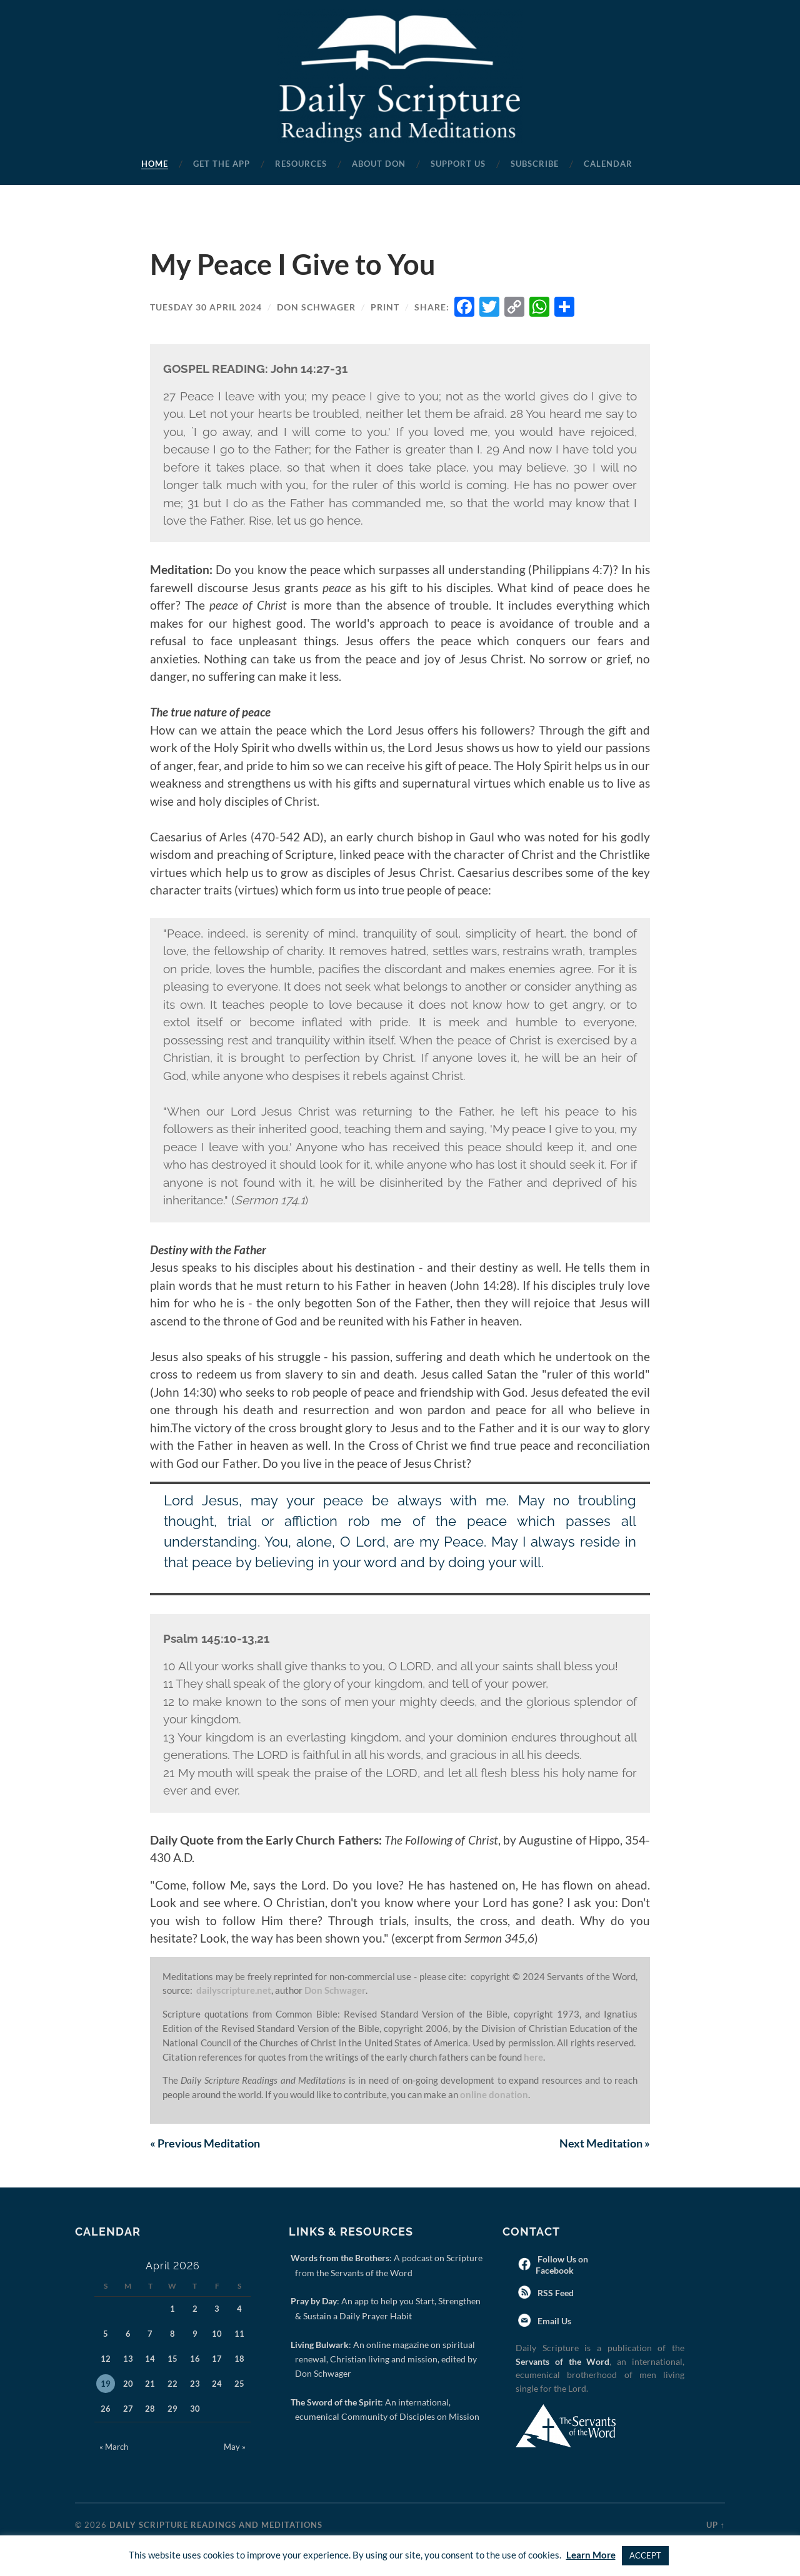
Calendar (608, 164)
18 (239, 2359)
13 (128, 2359)
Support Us (458, 164)
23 (195, 2384)
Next (604, 2143)
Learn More (591, 2554)
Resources (301, 164)
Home (154, 164)
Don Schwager (316, 307)
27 (128, 2409)
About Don (379, 164)
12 (106, 2359)
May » (235, 2447)
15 (173, 2359)
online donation (494, 2094)
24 (217, 2384)
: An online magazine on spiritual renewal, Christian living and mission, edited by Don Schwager (386, 2359)
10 (217, 2334)
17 (217, 2359)
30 (195, 2409)
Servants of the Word (562, 2361)
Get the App (221, 164)
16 (195, 2359)
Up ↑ (715, 2525)
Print (385, 307)
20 (128, 2384)
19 (106, 2384)
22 (173, 2384)
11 (239, 2334)
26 (106, 2409)
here (533, 2057)
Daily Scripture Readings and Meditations (215, 2525)
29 (173, 2409)
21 (150, 2384)
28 (150, 2409)
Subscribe (535, 164)
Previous (205, 2143)
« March (113, 2447)
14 (150, 2359)
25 (239, 2384)
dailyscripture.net (233, 1990)
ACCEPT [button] (645, 2555)
